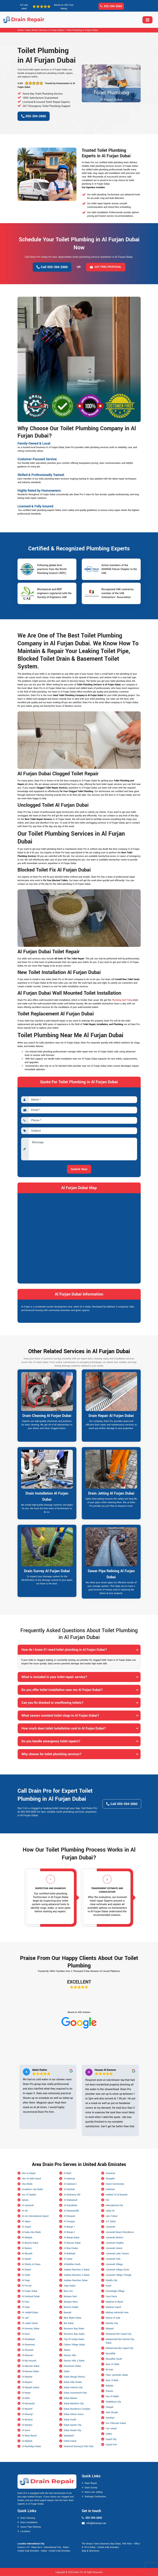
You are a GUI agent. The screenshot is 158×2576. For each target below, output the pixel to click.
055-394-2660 (111, 6)
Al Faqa (26, 2280)
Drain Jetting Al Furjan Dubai (111, 1493)
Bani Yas (68, 2291)
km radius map (79, 1239)
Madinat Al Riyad (114, 2301)
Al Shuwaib (69, 2216)
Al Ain (25, 2210)
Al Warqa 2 (69, 2232)
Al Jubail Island (30, 2323)
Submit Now (79, 1169)
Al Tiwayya (69, 2221)
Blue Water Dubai (72, 2317)
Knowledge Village (115, 2291)
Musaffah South (114, 2359)
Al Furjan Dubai (29, 2291)
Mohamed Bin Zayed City (118, 2334)
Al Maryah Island (30, 2387)
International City (114, 2205)
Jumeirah (110, 2226)
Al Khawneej (28, 2344)
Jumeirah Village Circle (117, 2269)
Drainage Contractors (95, 2496)
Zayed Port (111, 2444)
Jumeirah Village (114, 2264)
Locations (25, 2531)
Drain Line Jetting (93, 2492)
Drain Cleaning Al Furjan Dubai (46, 1415)
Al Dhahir (26, 2269)
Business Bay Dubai (74, 2328)
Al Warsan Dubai (72, 2242)
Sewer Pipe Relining (30, 2527)
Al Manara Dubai (30, 2371)
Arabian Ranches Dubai (75, 2280)
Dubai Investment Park (75, 2392)
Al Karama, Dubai (30, 2328)
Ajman (25, 2200)
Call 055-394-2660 (52, 267)
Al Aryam (26, 2226)
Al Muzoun (27, 2419)
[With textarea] (83, 1149)
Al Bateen (27, 2248)
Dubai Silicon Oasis (74, 2414)
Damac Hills (70, 2355)
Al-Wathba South (72, 2264)
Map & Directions (90, 2550)
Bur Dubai (69, 2323)
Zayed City (111, 2439)
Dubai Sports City (72, 2425)
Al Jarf (25, 2317)
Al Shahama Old (72, 2194)
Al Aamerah (28, 2205)
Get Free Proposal (106, 267)
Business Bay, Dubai (74, 2334)
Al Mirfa (26, 2398)
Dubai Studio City (72, 2430)
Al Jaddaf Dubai (30, 2312)
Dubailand (69, 2435)
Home (20, 30)
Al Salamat (69, 2178)
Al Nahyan (27, 2425)
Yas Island (111, 2428)
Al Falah (26, 2275)
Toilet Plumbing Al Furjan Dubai (82, 30)
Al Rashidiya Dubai (31, 2446)
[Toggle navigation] (147, 19)
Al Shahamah (70, 2200)
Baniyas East (70, 2296)
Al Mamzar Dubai (30, 2366)
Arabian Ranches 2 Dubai (76, 2269)
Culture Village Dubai (74, 2344)
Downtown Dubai (72, 2366)
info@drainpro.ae (94, 2523)
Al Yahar (68, 2259)
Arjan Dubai (69, 2285)
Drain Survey (91, 2487)
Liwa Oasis (111, 2296)
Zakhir (109, 2434)
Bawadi (67, 2312)
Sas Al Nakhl (112, 2396)
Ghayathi (110, 2178)
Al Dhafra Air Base (31, 2264)
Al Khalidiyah (28, 2339)
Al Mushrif (27, 2409)
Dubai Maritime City (74, 2403)
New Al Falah (112, 2364)
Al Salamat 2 (70, 2184)
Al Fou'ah (27, 2285)
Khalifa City (111, 2280)
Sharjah (109, 2407)
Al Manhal (27, 2376)
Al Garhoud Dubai (31, 2296)
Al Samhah (69, 2189)
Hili (107, 2200)
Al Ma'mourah (29, 2360)
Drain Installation (28, 2522)
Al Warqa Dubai (71, 2237)
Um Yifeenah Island (116, 2423)
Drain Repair (91, 2483)
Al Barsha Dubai (30, 2242)
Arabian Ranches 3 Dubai (76, 2275)
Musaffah (110, 2353)
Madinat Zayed (113, 2307)
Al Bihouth (27, 2253)
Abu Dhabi (27, 2184)
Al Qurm (26, 2430)
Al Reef (67, 2173)
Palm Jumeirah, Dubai (117, 2375)
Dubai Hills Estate (73, 2382)
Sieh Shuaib (112, 2412)
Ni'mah (109, 2369)
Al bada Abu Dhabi (31, 2232)
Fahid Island (70, 2441)
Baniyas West (71, 2301)
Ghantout (110, 2173)
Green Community (115, 2184)
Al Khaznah (27, 2350)
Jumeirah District (114, 2237)
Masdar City (112, 2323)
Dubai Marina (70, 2398)
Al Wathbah (69, 2253)
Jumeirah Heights (115, 2242)
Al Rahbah (27, 2441)
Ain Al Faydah (29, 2194)
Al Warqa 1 (69, 2226)
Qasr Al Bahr (112, 2380)
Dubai (66, 2371)
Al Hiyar (26, 2307)
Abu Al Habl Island (31, 2178)
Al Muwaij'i (27, 2414)
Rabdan (109, 2385)
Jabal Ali (110, 2210)
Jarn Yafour (111, 2216)
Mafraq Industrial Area (117, 2312)
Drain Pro (79, 2572)
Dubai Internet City (73, 2387)
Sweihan (110, 2417)
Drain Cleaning (27, 2518)
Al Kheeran (27, 2355)
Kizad (108, 2285)
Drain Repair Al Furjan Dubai (111, 1415)
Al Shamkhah (70, 2205)
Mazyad (110, 2328)
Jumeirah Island (114, 2248)
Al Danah (26, 2259)
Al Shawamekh (71, 2210)
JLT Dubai (111, 2221)
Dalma (67, 2350)
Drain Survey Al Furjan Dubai (47, 1571)
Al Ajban (26, 2221)
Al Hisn (25, 2301)
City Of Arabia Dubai (74, 2339)
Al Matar (26, 2392)
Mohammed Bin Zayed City (119, 2348)
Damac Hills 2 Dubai (74, 2360)
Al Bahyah (27, 2237)
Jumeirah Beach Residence (120, 2232)
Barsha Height (71, 2307)
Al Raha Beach (29, 2435)
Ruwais (109, 2391)
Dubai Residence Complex (77, 2409)
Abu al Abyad (28, 2173)
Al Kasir (26, 2334)
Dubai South (70, 2419)
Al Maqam (27, 2382)
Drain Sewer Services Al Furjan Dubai (45, 30)
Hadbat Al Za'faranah (116, 2194)
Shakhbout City (113, 2401)
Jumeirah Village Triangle (118, 2275)
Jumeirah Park (113, 2259)
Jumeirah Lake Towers (117, 2253)
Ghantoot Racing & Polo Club (78, 2446)
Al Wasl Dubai (71, 2248)
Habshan (110, 2189)
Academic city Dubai (32, 2189)
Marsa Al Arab (113, 2317)
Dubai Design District (74, 2376)
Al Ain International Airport (35, 2216)
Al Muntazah (28, 2403)
